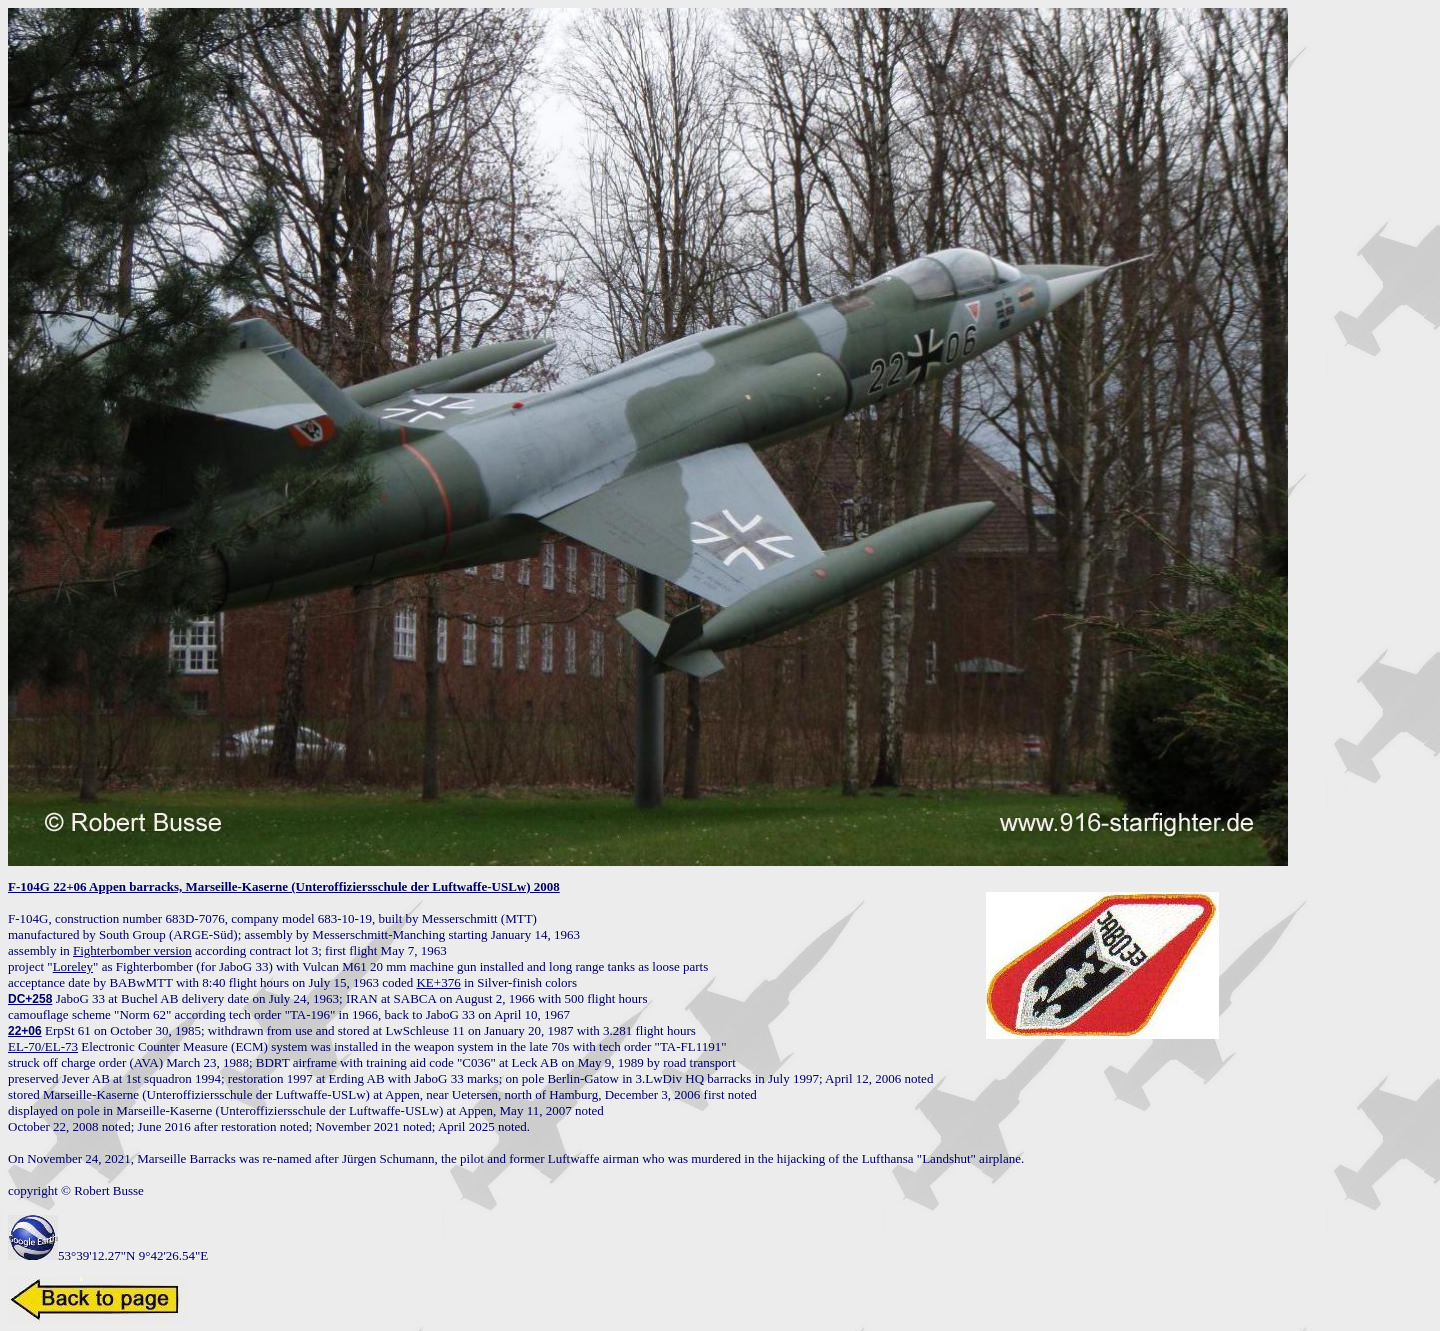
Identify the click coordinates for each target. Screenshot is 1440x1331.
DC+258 (30, 999)
